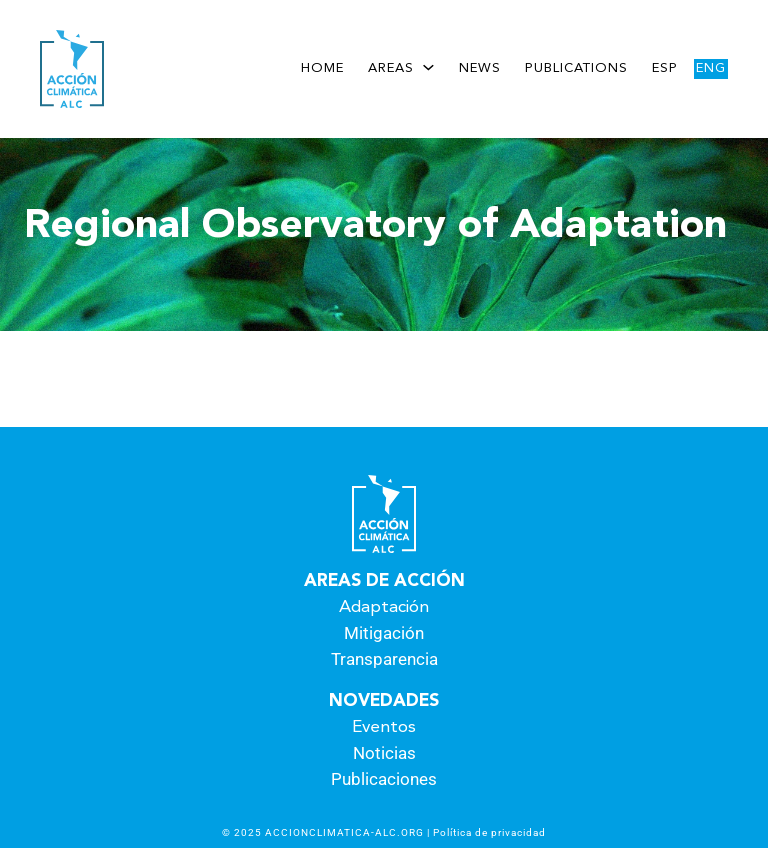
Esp (665, 68)
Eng (711, 68)
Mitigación (384, 633)
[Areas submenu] (428, 66)
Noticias (384, 753)
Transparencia (384, 659)
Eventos (384, 727)
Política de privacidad (489, 832)
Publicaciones (384, 779)
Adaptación (384, 607)
